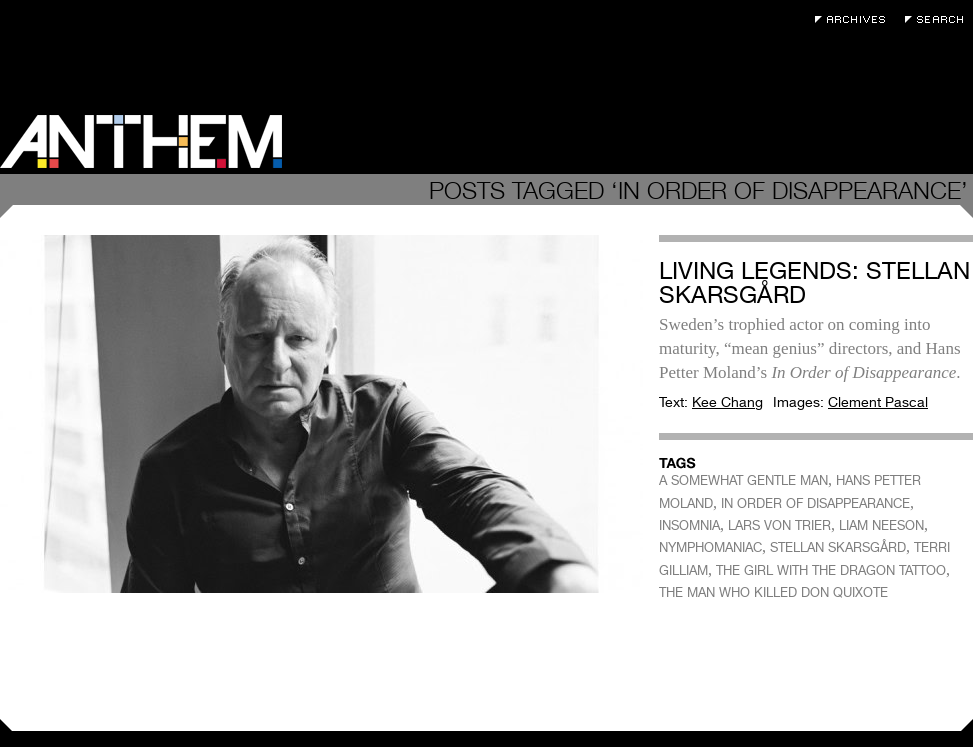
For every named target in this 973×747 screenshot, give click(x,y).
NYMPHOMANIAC (710, 547)
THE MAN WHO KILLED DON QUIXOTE (773, 592)
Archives (855, 19)
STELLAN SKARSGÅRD (838, 547)
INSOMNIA (689, 525)
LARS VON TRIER (779, 525)
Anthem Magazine (141, 141)
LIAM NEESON (881, 525)
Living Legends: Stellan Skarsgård (814, 282)
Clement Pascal (878, 402)
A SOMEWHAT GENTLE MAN (743, 480)
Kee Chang (727, 402)
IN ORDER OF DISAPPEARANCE (815, 503)
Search (939, 19)
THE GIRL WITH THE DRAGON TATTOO (831, 570)
